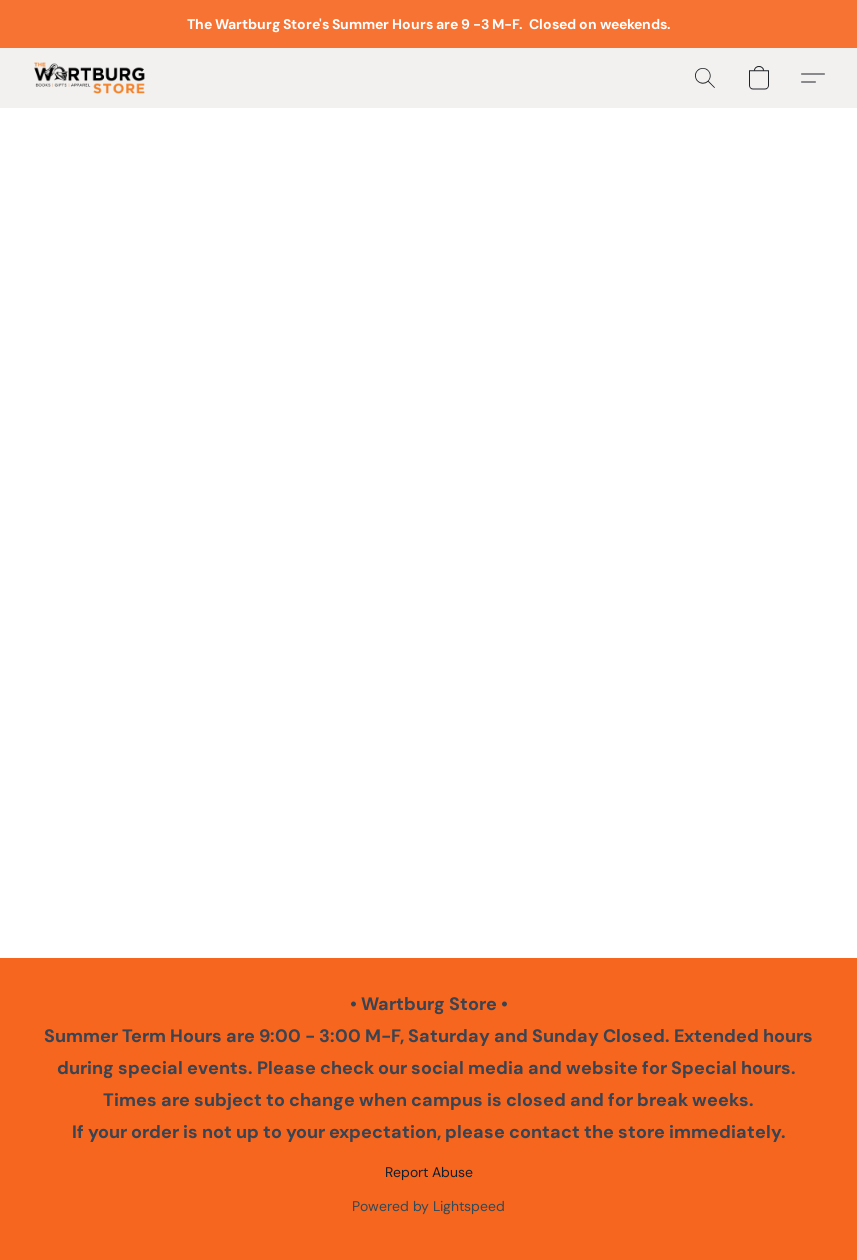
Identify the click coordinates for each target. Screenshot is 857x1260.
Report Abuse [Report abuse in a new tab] (429, 1172)
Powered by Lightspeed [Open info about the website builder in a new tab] (428, 1206)
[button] (89, 78)
